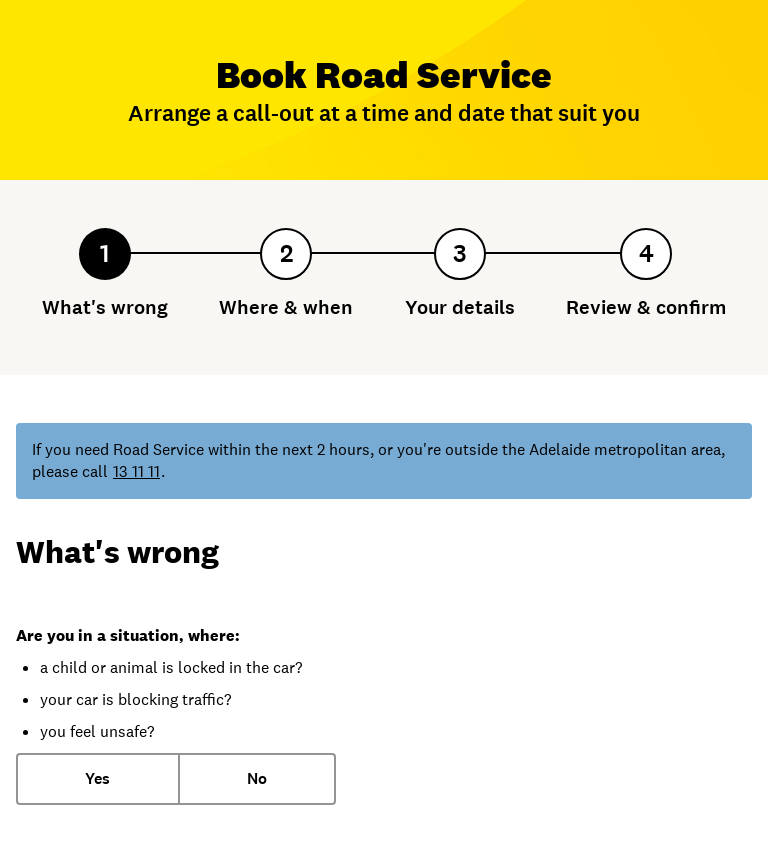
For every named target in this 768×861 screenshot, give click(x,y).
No (257, 778)
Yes (97, 778)
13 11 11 (136, 471)
